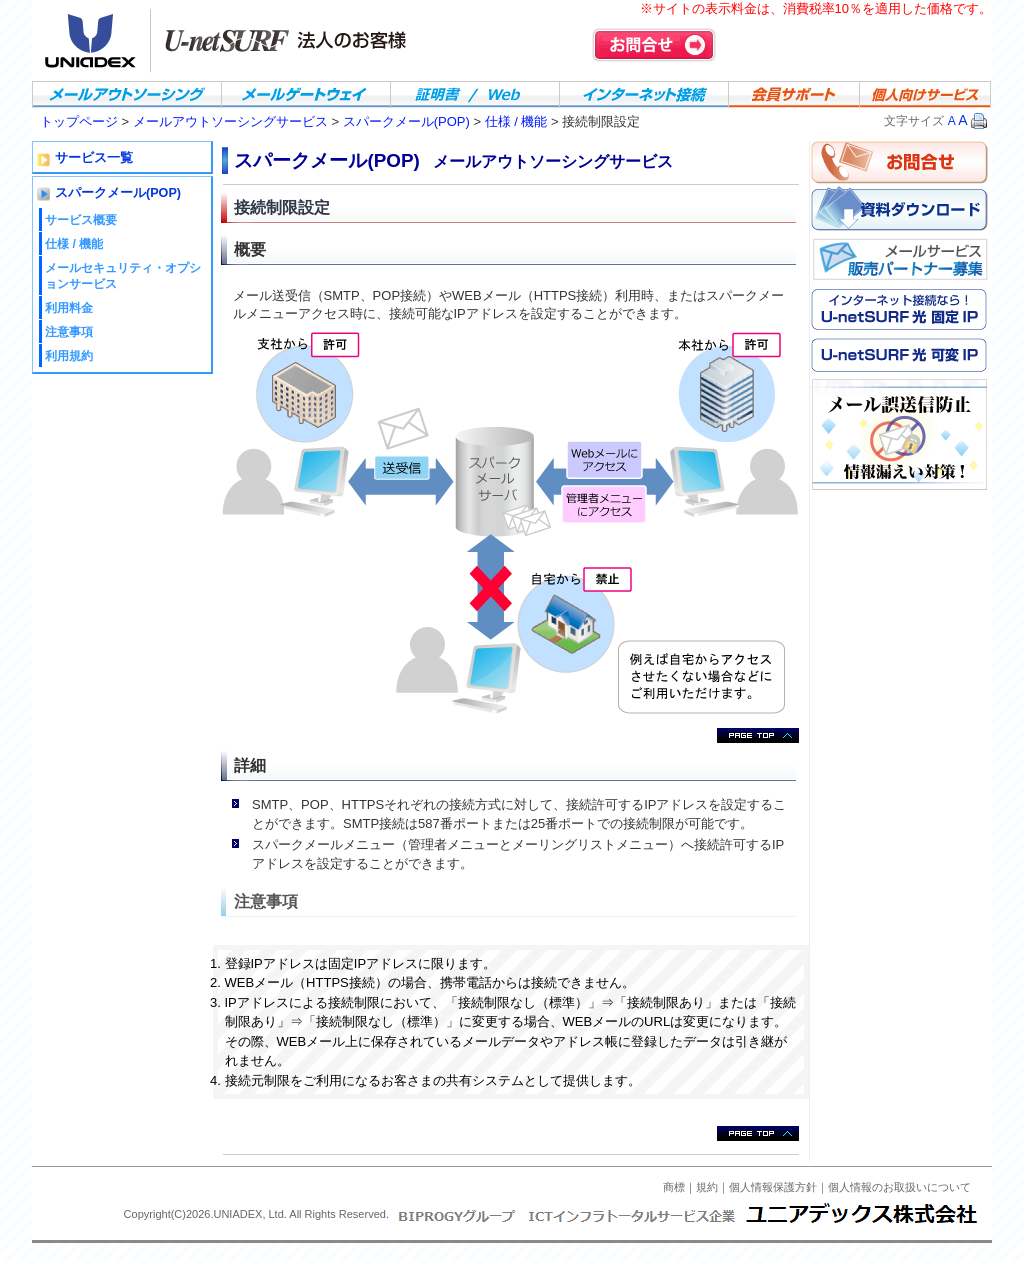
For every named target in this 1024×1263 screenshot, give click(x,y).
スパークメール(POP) (406, 121)
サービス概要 (81, 220)
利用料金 (69, 308)
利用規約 (69, 356)
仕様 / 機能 (516, 121)
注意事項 (69, 332)
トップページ (79, 121)
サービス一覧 (94, 158)
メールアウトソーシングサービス (232, 121)
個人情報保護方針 (773, 1187)
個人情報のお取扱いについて (899, 1187)
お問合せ (654, 45)
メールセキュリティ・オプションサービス (123, 275)
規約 (707, 1187)
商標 (674, 1187)
